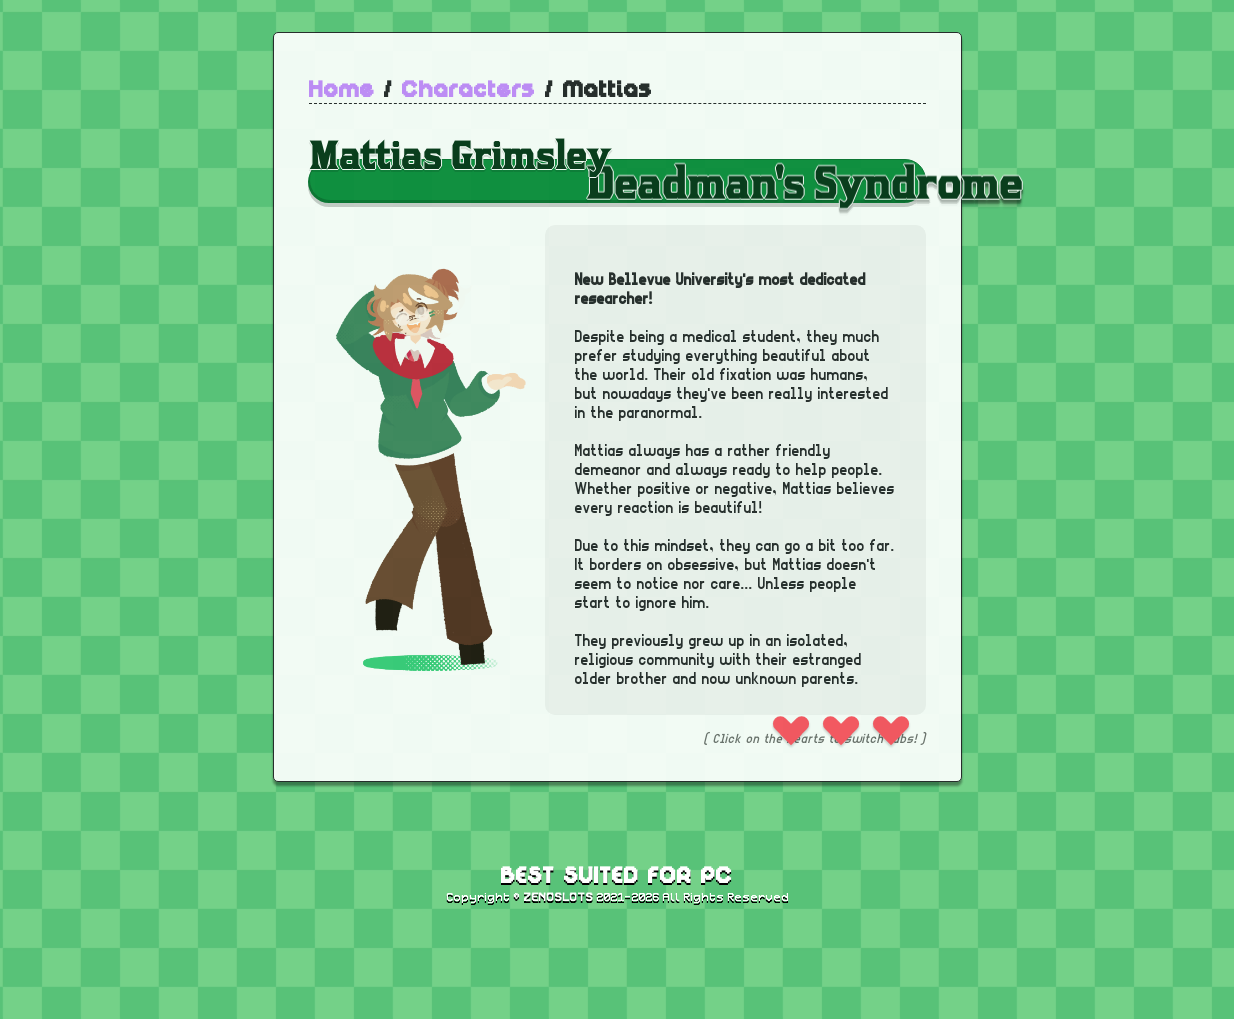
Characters (469, 90)
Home (342, 90)
